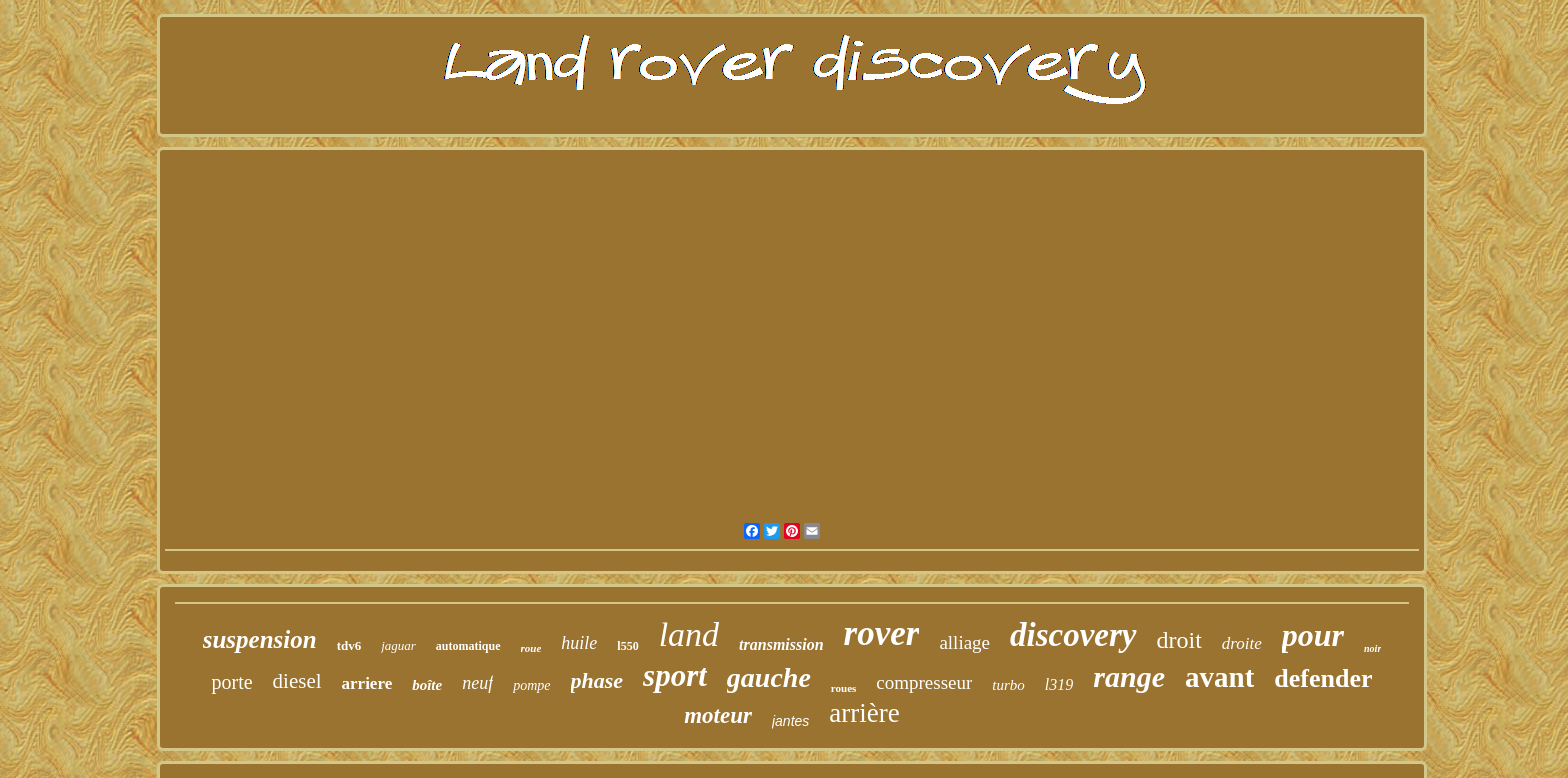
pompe (531, 685)
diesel (297, 681)
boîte (427, 685)
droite (1242, 643)
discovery (1073, 635)
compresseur (924, 682)
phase (597, 680)
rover (882, 633)
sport (675, 675)
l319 (1059, 684)
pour (1313, 635)
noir (1372, 648)
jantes (790, 721)
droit (1179, 640)
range (1129, 676)
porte (231, 682)
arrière (864, 713)
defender (1323, 678)
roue (531, 648)
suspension (260, 639)
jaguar (398, 645)
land (689, 634)
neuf (477, 683)
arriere (367, 683)
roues (843, 688)
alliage (964, 642)
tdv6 (349, 645)
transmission (781, 644)
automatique (468, 646)
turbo (1008, 685)
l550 (627, 646)
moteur (718, 715)
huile (579, 643)
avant (1219, 677)
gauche (769, 677)
